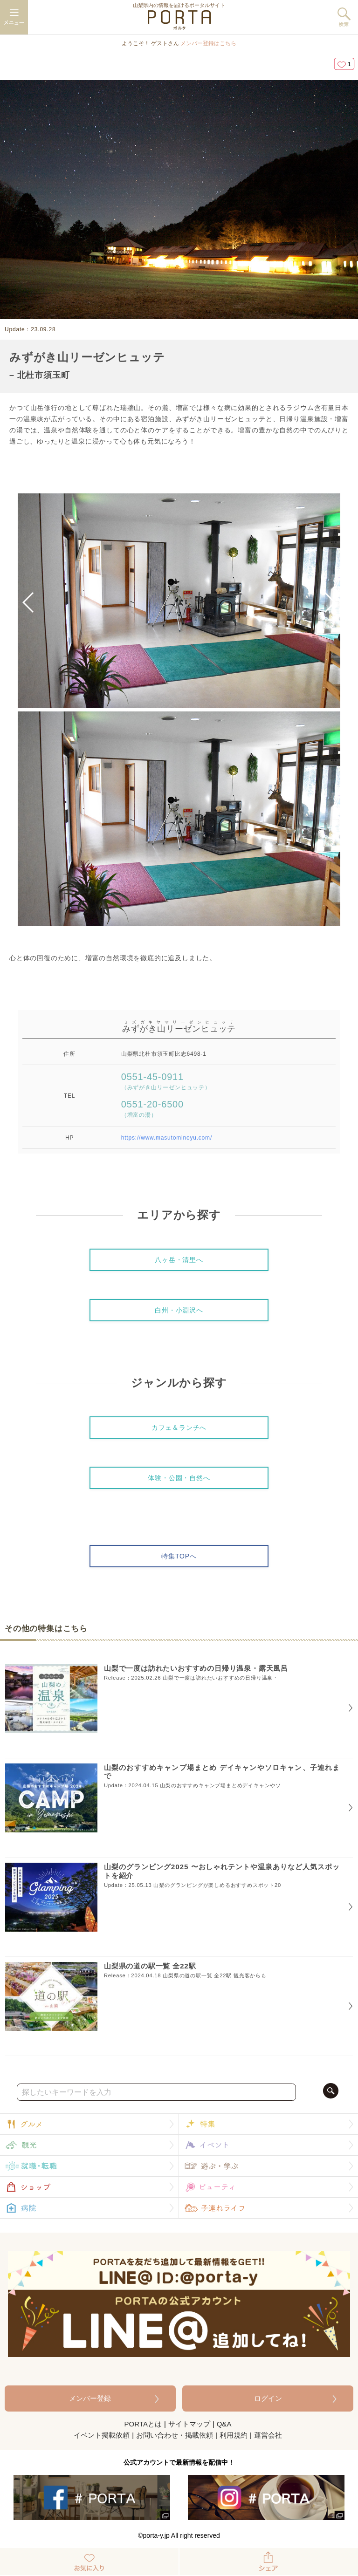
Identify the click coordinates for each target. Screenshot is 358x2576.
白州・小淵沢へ (179, 1310)
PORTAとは (143, 2424)
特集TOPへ (178, 1556)
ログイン (268, 2398)
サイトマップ (189, 2424)
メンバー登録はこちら (208, 43)
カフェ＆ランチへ (179, 1427)
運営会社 (268, 2435)
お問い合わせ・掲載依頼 (174, 2435)
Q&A (224, 2424)
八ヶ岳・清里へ (179, 1260)
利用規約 (234, 2435)
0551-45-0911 (166, 1081)
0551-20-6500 (152, 1109)
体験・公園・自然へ (179, 1478)
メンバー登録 (90, 2398)
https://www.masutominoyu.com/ (166, 1137)
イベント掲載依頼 (102, 2435)
